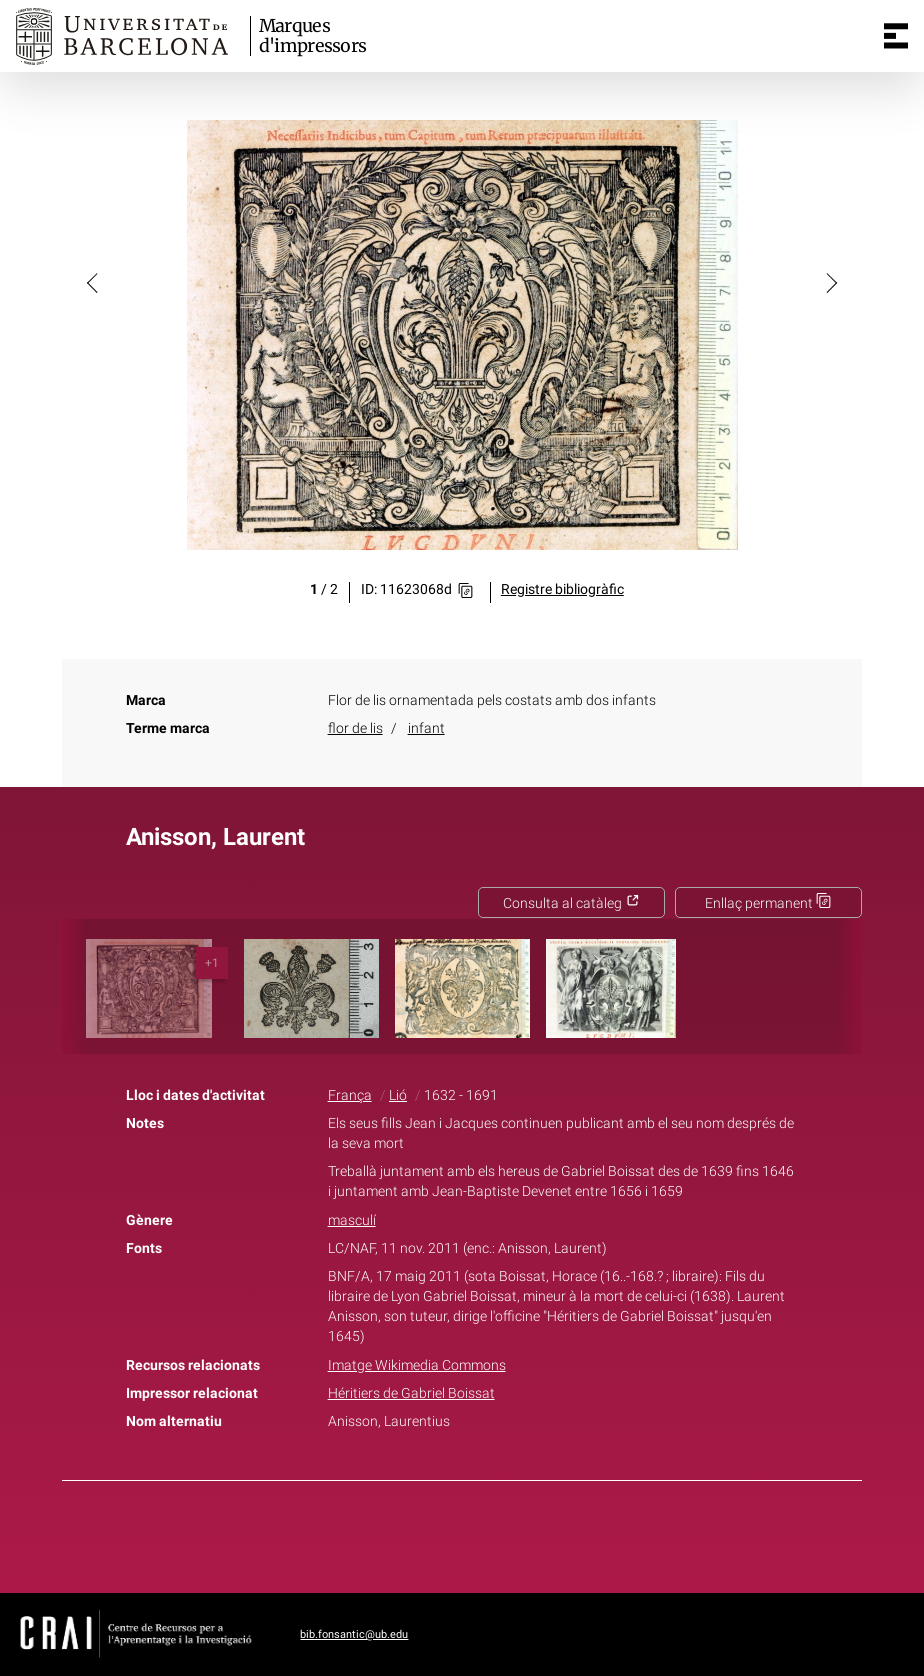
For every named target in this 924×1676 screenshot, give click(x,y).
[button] (94, 282)
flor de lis (355, 728)
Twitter (451, 1533)
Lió (398, 1095)
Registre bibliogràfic (562, 589)
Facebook (406, 1533)
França (350, 1095)
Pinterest (497, 1533)
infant (426, 728)
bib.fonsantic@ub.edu (354, 1634)
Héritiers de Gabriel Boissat (411, 1393)
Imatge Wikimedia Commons (417, 1365)
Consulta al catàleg (571, 903)
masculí (352, 1220)
